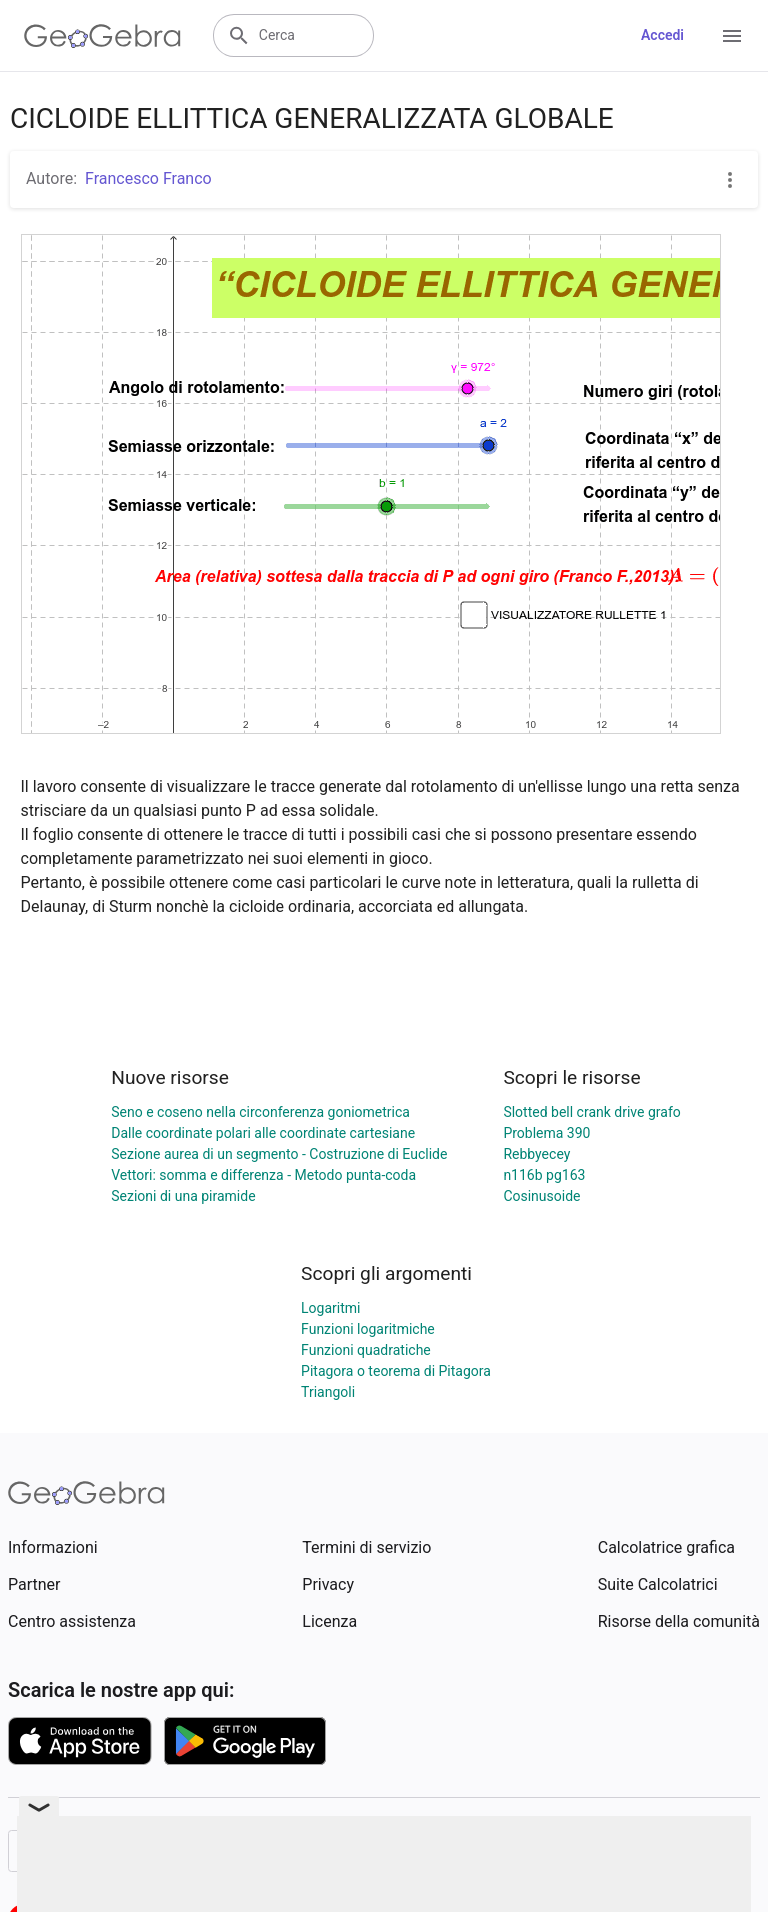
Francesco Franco (148, 178)
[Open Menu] (732, 36)
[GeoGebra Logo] (102, 36)
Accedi (662, 35)
